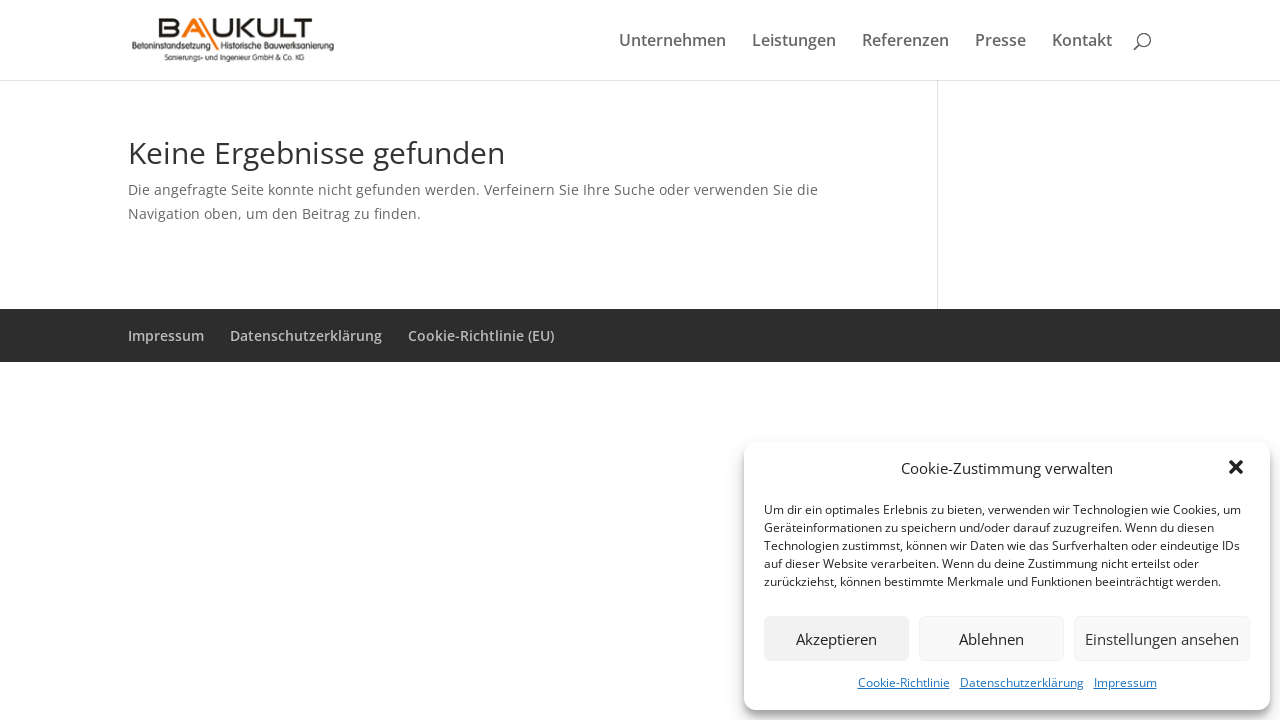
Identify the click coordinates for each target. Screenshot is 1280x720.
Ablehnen (991, 639)
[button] (1238, 469)
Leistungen (794, 42)
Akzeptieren (836, 639)
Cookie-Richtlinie (904, 682)
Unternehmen (672, 42)
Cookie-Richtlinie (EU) (481, 335)
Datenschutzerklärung (1022, 682)
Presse (1000, 42)
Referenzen (905, 42)
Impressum (1125, 682)
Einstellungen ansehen (1162, 639)
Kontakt (1082, 42)
